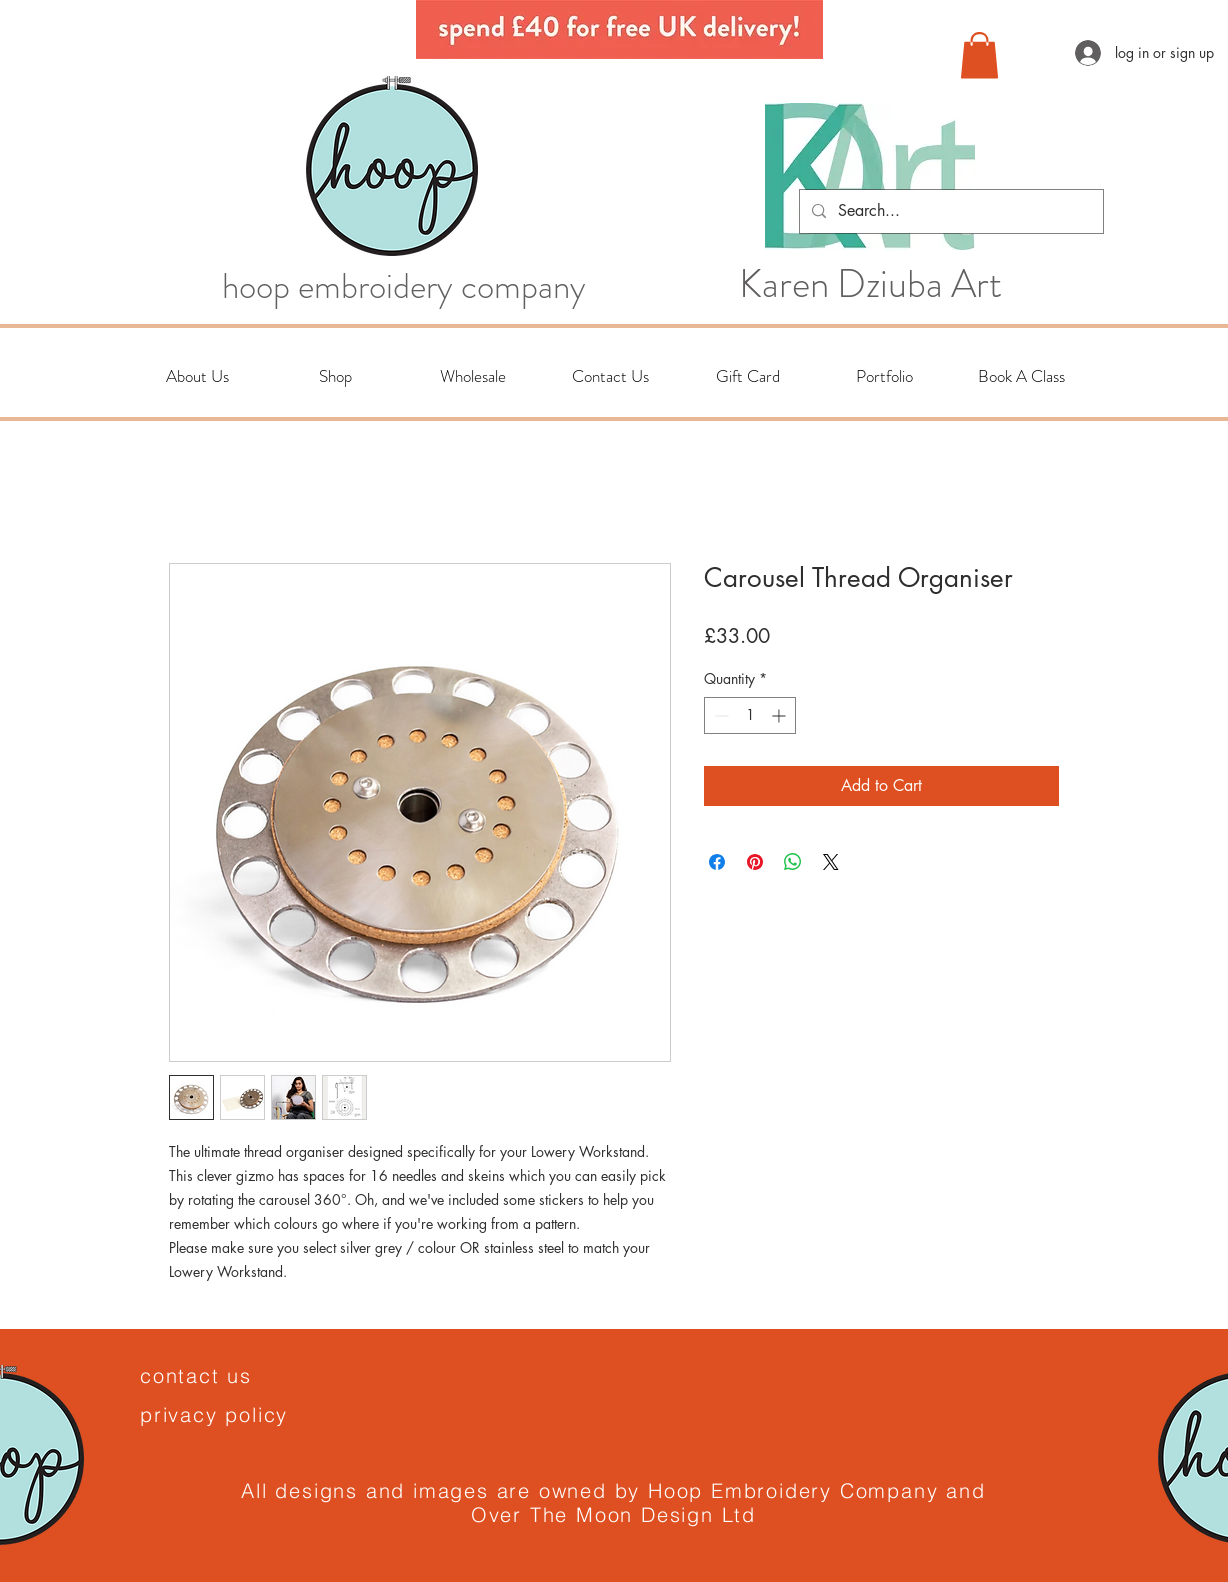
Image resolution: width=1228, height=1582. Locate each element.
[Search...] (949, 211)
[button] (979, 55)
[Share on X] (831, 862)
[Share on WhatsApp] (793, 862)
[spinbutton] (750, 715)
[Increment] (780, 715)
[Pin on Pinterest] (755, 862)
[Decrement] (719, 715)
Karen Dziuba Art (870, 284)
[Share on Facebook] (717, 862)
